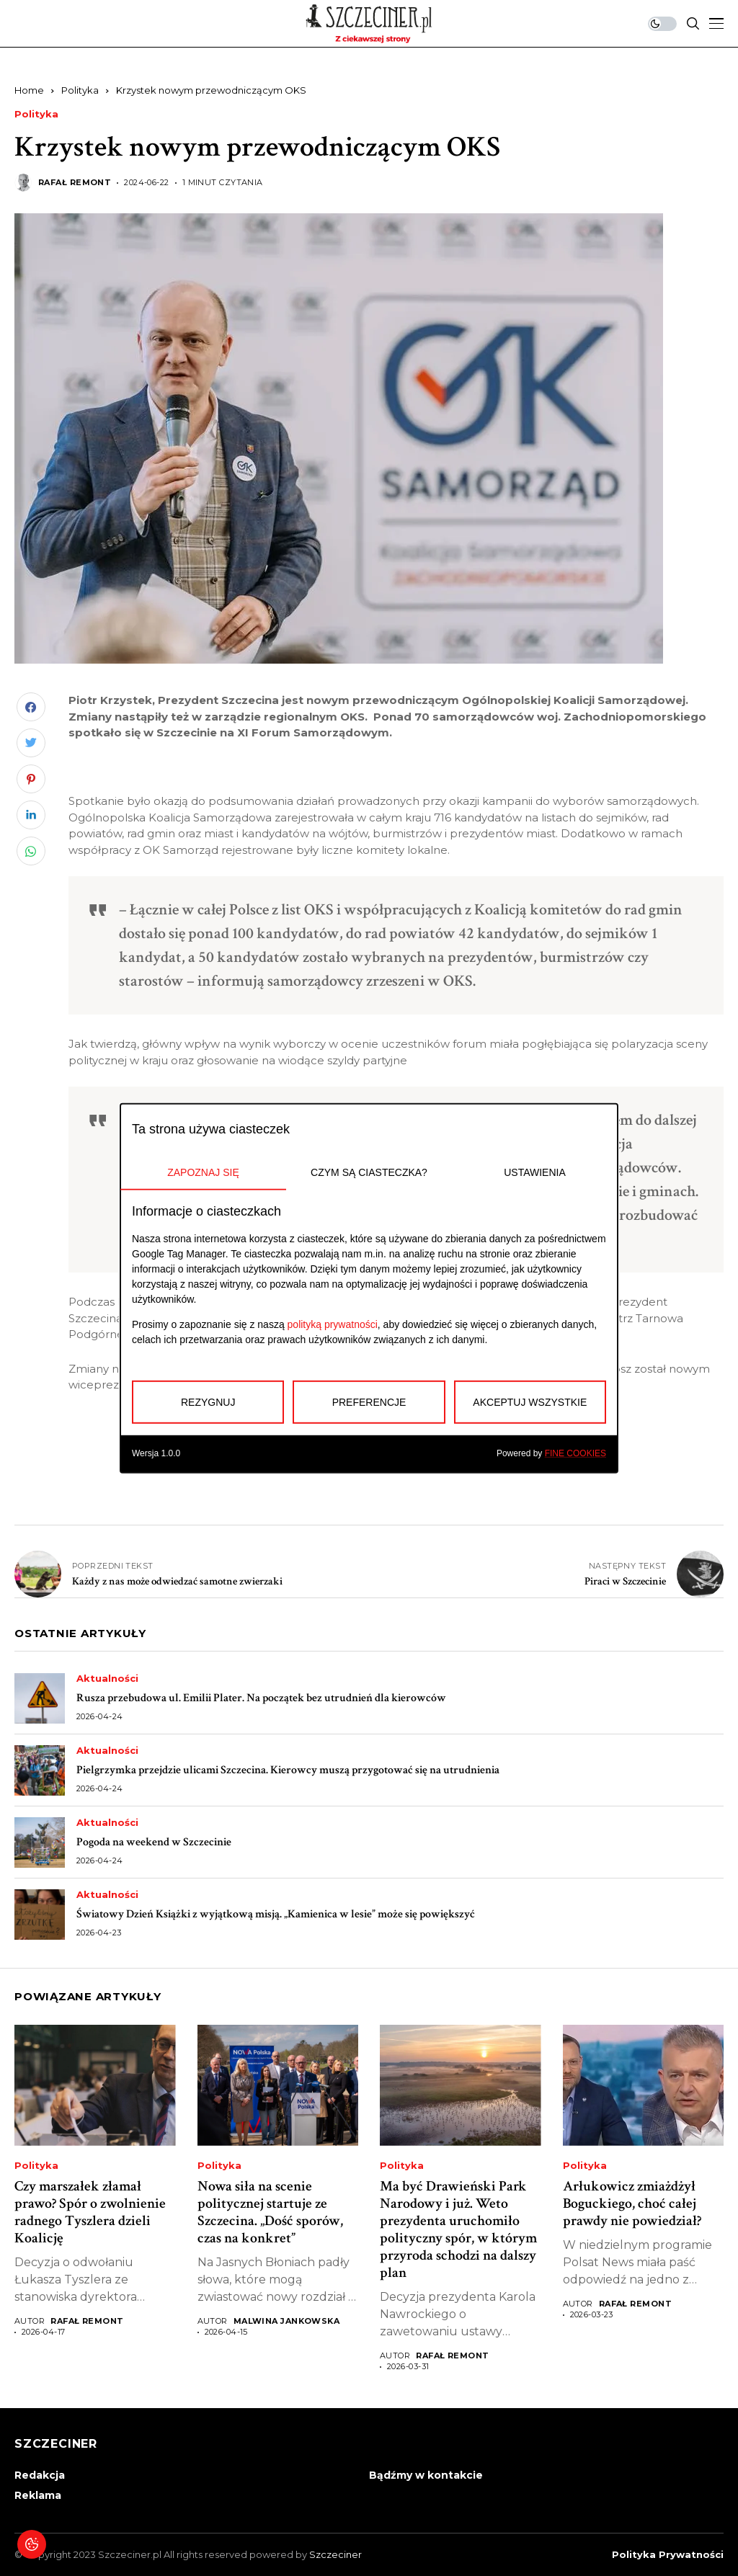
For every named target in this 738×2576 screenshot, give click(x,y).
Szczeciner (335, 2554)
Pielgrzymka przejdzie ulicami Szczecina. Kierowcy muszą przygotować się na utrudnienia (287, 1770)
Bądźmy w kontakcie (426, 2475)
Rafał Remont (74, 182)
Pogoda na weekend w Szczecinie (153, 1842)
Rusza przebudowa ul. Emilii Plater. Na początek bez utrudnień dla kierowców (261, 1698)
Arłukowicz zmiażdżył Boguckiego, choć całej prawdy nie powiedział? (632, 2203)
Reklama (37, 2495)
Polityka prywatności (668, 2554)
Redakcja (39, 2475)
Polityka (80, 90)
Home (29, 90)
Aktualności (107, 1678)
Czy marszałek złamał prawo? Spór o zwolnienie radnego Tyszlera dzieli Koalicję (90, 2212)
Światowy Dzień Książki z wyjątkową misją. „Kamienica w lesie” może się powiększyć (275, 1914)
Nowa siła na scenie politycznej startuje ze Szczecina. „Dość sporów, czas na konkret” (270, 2212)
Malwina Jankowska (286, 2321)
